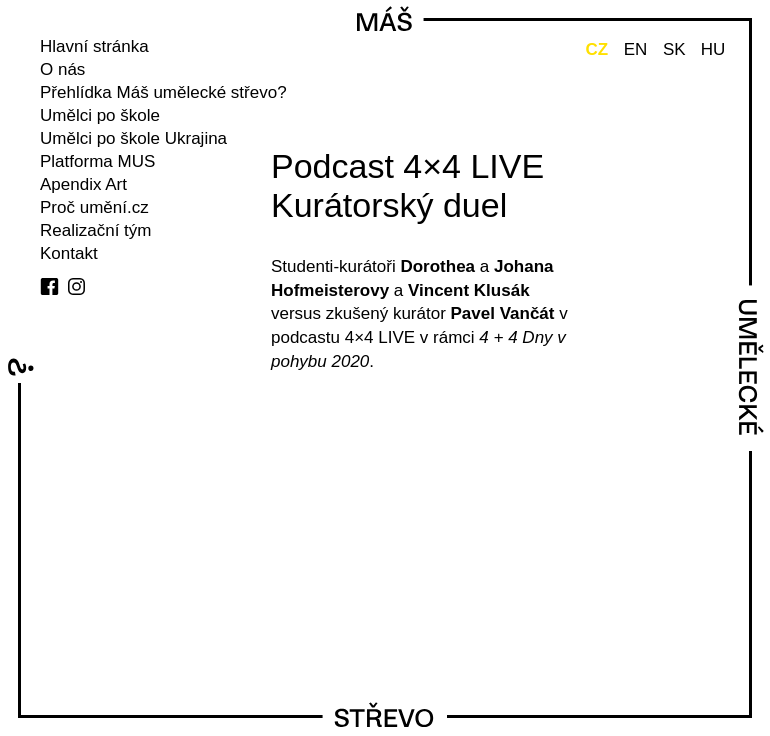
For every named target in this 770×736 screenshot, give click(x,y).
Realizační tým (95, 230)
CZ (596, 49)
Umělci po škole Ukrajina (133, 138)
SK (674, 49)
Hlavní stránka (94, 46)
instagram (76, 286)
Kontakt (69, 253)
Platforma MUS (97, 161)
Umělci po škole (100, 115)
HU (713, 49)
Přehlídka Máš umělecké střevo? (163, 92)
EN (636, 49)
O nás (62, 69)
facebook (49, 286)
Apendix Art (83, 184)
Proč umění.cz (94, 207)
